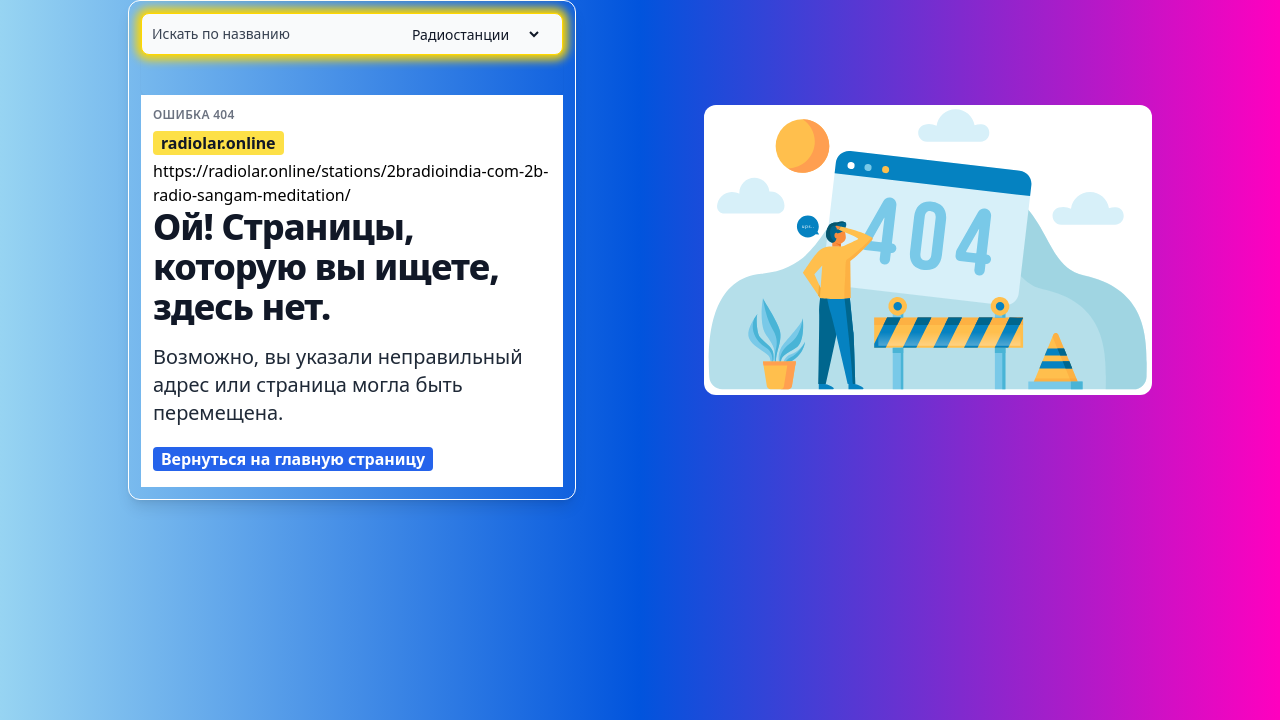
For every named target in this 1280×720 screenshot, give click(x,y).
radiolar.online (218, 143)
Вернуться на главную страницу (293, 459)
